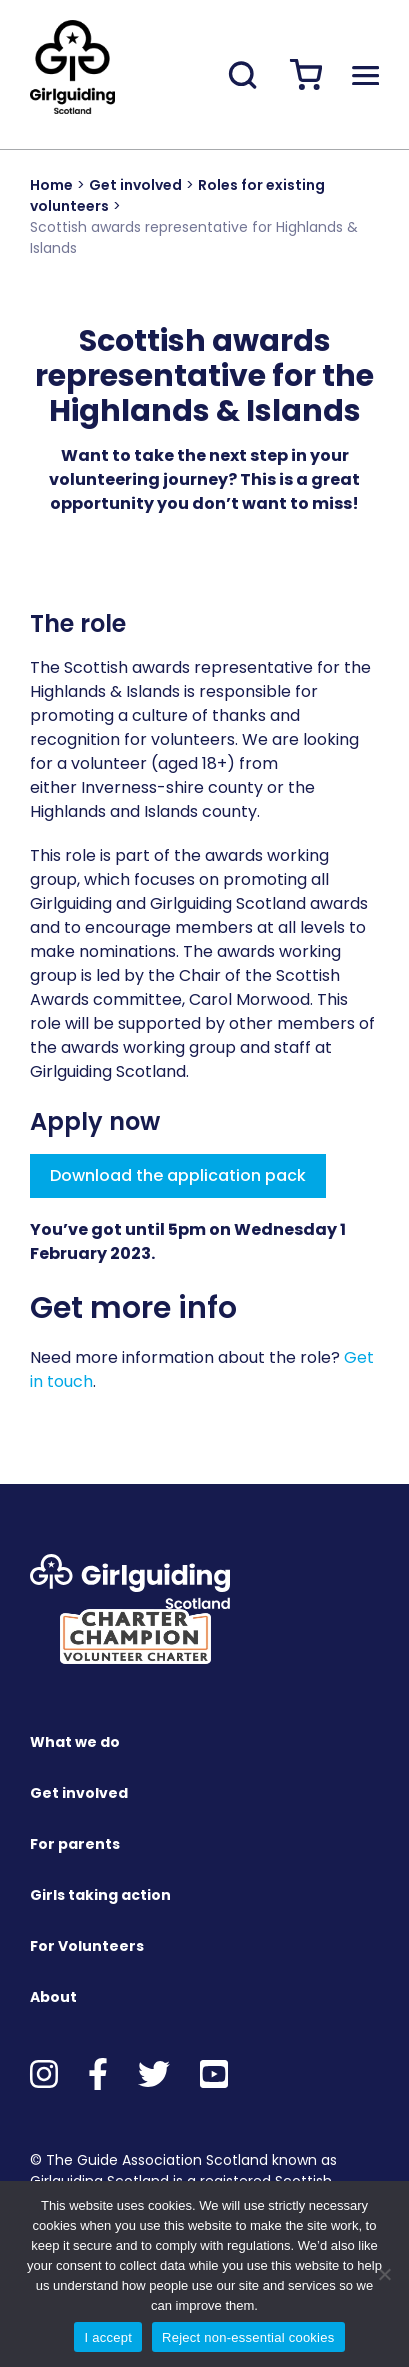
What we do (75, 1742)
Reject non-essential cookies (248, 2337)
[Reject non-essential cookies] (384, 2274)
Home (51, 185)
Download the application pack (178, 1175)
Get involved (135, 185)
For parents (75, 1844)
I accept (108, 2337)
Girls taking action (100, 1895)
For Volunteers (87, 1946)
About (53, 1997)
